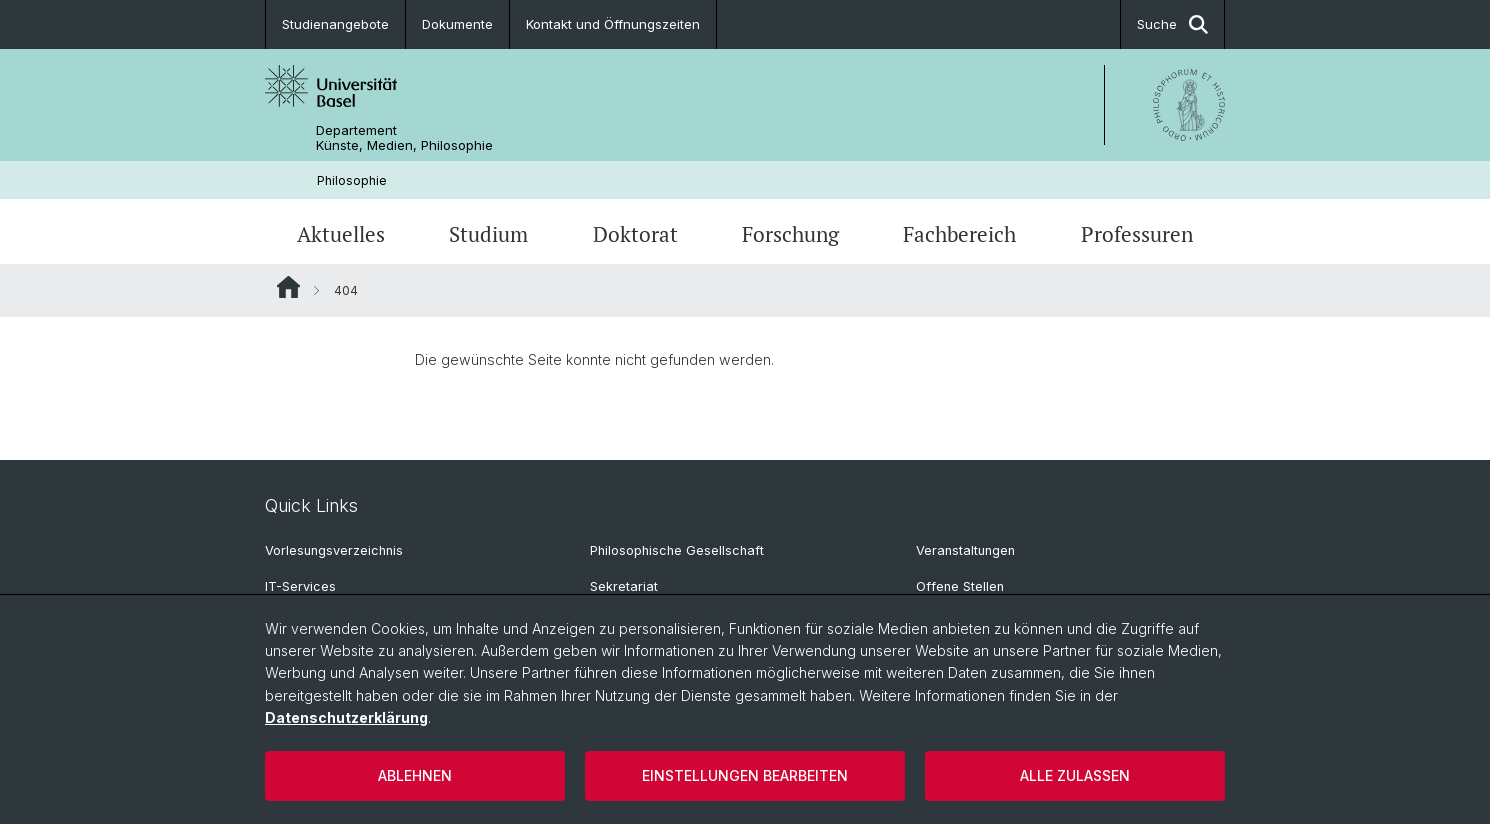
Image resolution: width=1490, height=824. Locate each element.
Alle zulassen (1075, 775)
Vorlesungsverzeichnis (334, 550)
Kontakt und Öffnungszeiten (613, 24)
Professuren (1137, 234)
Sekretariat (624, 586)
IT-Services (300, 586)
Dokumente (457, 24)
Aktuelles (341, 234)
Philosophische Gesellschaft (677, 550)
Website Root (288, 287)
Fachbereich (959, 234)
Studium (488, 234)
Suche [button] (1172, 24)
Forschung (790, 234)
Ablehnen (415, 775)
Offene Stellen (960, 586)
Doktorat (635, 234)
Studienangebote (335, 24)
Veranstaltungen (965, 550)
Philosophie (352, 180)
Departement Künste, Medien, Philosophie (404, 138)
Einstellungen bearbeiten (745, 775)
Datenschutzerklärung (346, 717)
